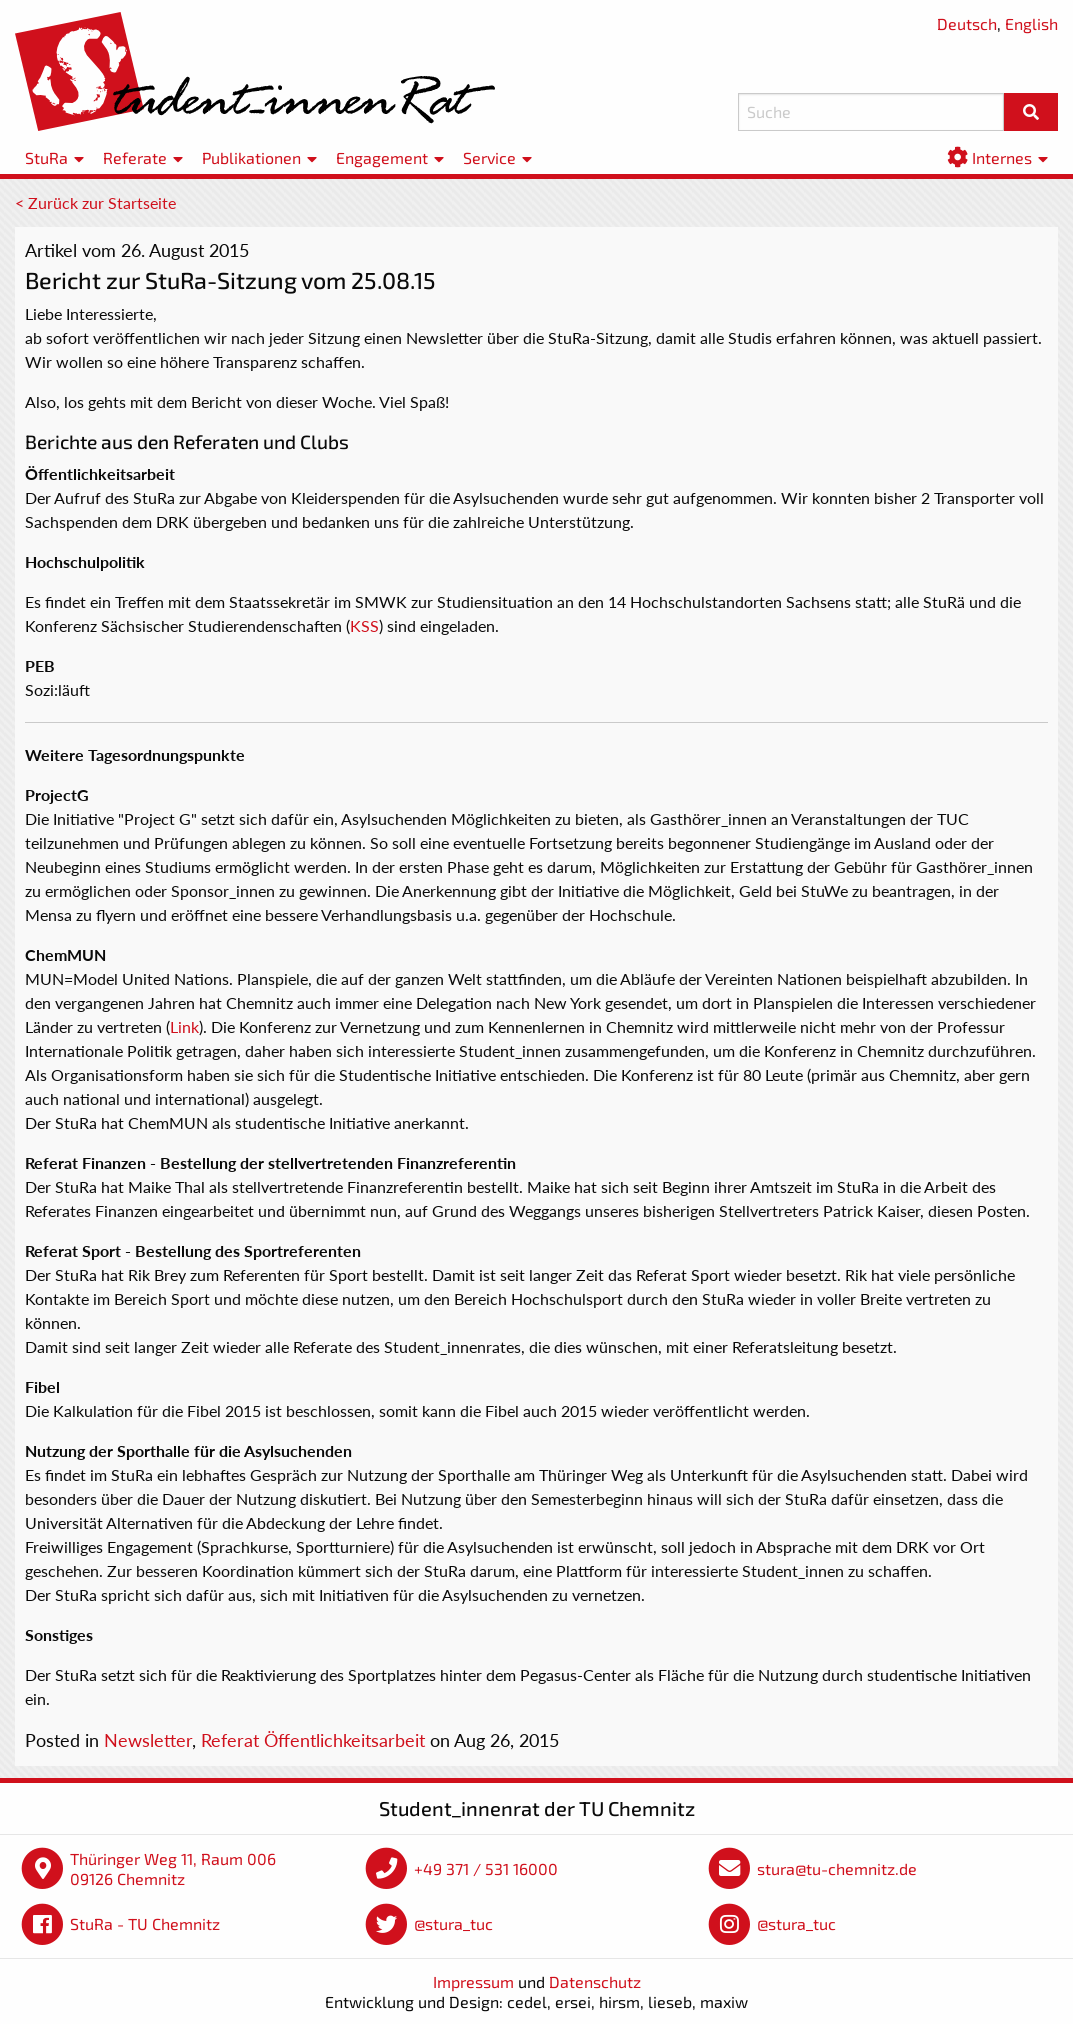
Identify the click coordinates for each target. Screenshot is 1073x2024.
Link (184, 1026)
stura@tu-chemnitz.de (837, 1868)
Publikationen (251, 157)
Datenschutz (595, 1981)
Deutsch (967, 23)
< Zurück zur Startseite (95, 202)
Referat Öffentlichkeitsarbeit (313, 1740)
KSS (364, 625)
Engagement (382, 157)
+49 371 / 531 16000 (486, 1868)
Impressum (473, 1981)
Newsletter (148, 1740)
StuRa (46, 157)
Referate (135, 157)
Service (489, 157)
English (1031, 23)
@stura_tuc (453, 1923)
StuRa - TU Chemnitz (145, 1923)
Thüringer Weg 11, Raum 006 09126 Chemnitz (173, 1868)
